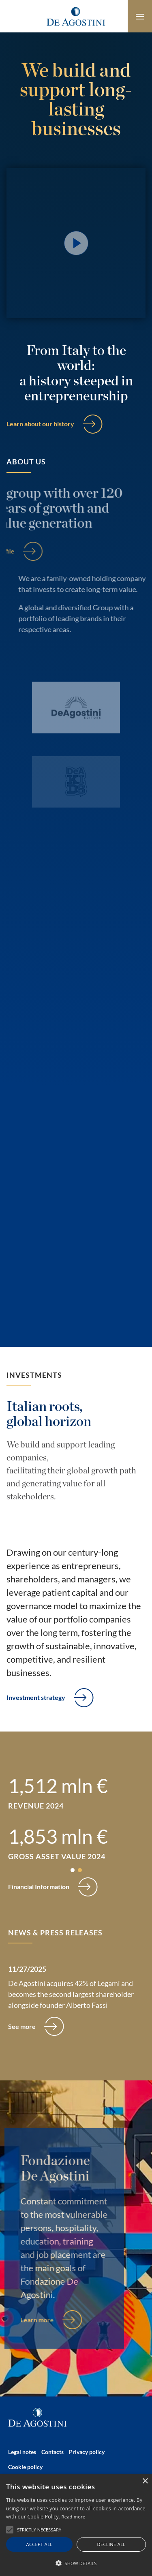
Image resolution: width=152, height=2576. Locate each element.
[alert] (76, 2525)
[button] (73, 1870)
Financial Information (38, 1886)
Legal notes (22, 2451)
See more (22, 2026)
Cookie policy (25, 2466)
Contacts (52, 2451)
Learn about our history (40, 424)
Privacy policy (87, 2451)
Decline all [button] (111, 2544)
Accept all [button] (39, 2544)
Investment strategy (35, 1697)
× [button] (145, 2481)
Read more (74, 2517)
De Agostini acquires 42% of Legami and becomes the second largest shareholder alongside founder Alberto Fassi (71, 1994)
